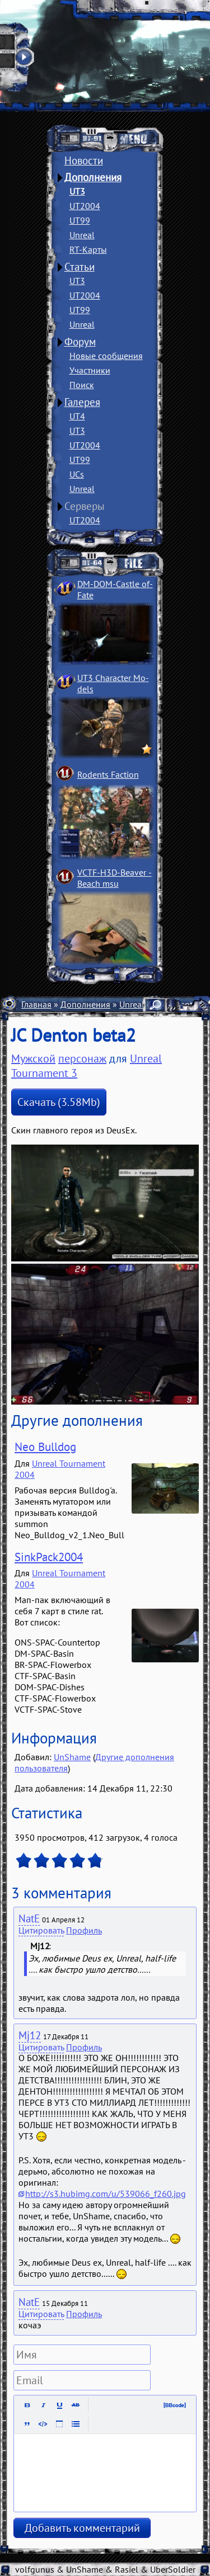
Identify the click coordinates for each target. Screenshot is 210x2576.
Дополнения (93, 177)
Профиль (84, 1930)
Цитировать (41, 1930)
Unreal (82, 234)
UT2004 (84, 205)
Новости (83, 160)
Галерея (82, 402)
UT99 (79, 220)
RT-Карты (88, 249)
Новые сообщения (106, 355)
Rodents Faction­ (108, 774)
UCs (76, 474)
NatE (29, 1918)
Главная (36, 1004)
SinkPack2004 (49, 1556)
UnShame (72, 1756)
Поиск (81, 384)
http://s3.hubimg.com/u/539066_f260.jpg (105, 2193)
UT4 (77, 416)
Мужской (33, 1058)
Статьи (79, 266)
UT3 (77, 191)
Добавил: (34, 1756)
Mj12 (29, 2035)
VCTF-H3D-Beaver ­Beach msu (114, 878)
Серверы (84, 506)
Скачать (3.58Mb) (58, 1102)
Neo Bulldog (45, 1446)
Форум (80, 341)
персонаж (82, 1058)
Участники (89, 370)
